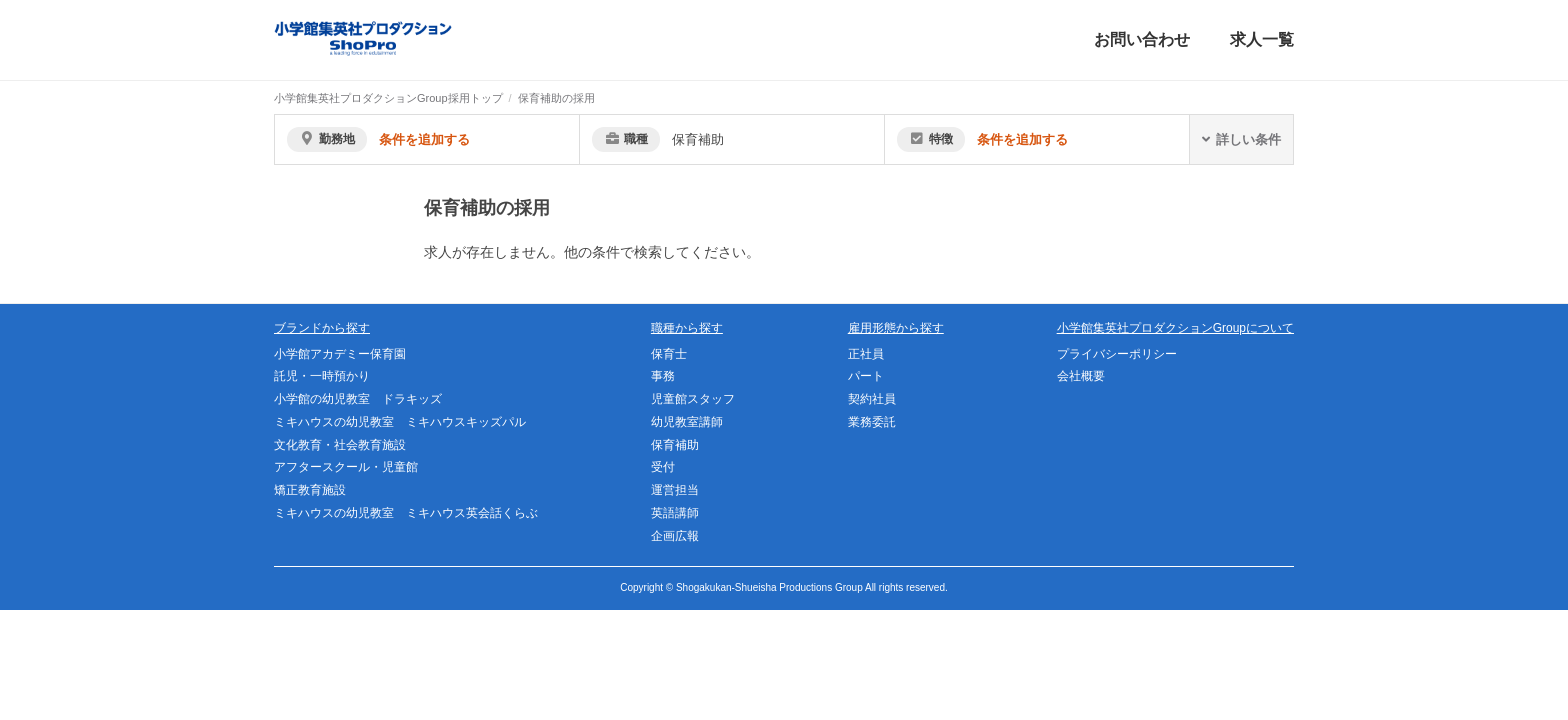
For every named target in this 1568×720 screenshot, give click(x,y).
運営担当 (675, 490)
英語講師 (675, 513)
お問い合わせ (1142, 39)
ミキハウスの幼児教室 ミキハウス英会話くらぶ (406, 513)
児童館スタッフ (693, 399)
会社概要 (1081, 376)
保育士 (669, 354)
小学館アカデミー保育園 (340, 354)
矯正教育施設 (310, 490)
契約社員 (872, 399)
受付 (663, 467)
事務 (663, 376)
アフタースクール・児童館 (346, 467)
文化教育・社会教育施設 (340, 445)
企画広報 (675, 536)
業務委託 (872, 422)
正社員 (866, 354)
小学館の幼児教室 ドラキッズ (358, 399)
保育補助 (675, 445)
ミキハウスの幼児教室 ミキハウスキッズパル (400, 422)
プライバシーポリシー (1117, 354)
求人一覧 (1262, 39)
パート (866, 376)
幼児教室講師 (687, 422)
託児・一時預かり (322, 376)
